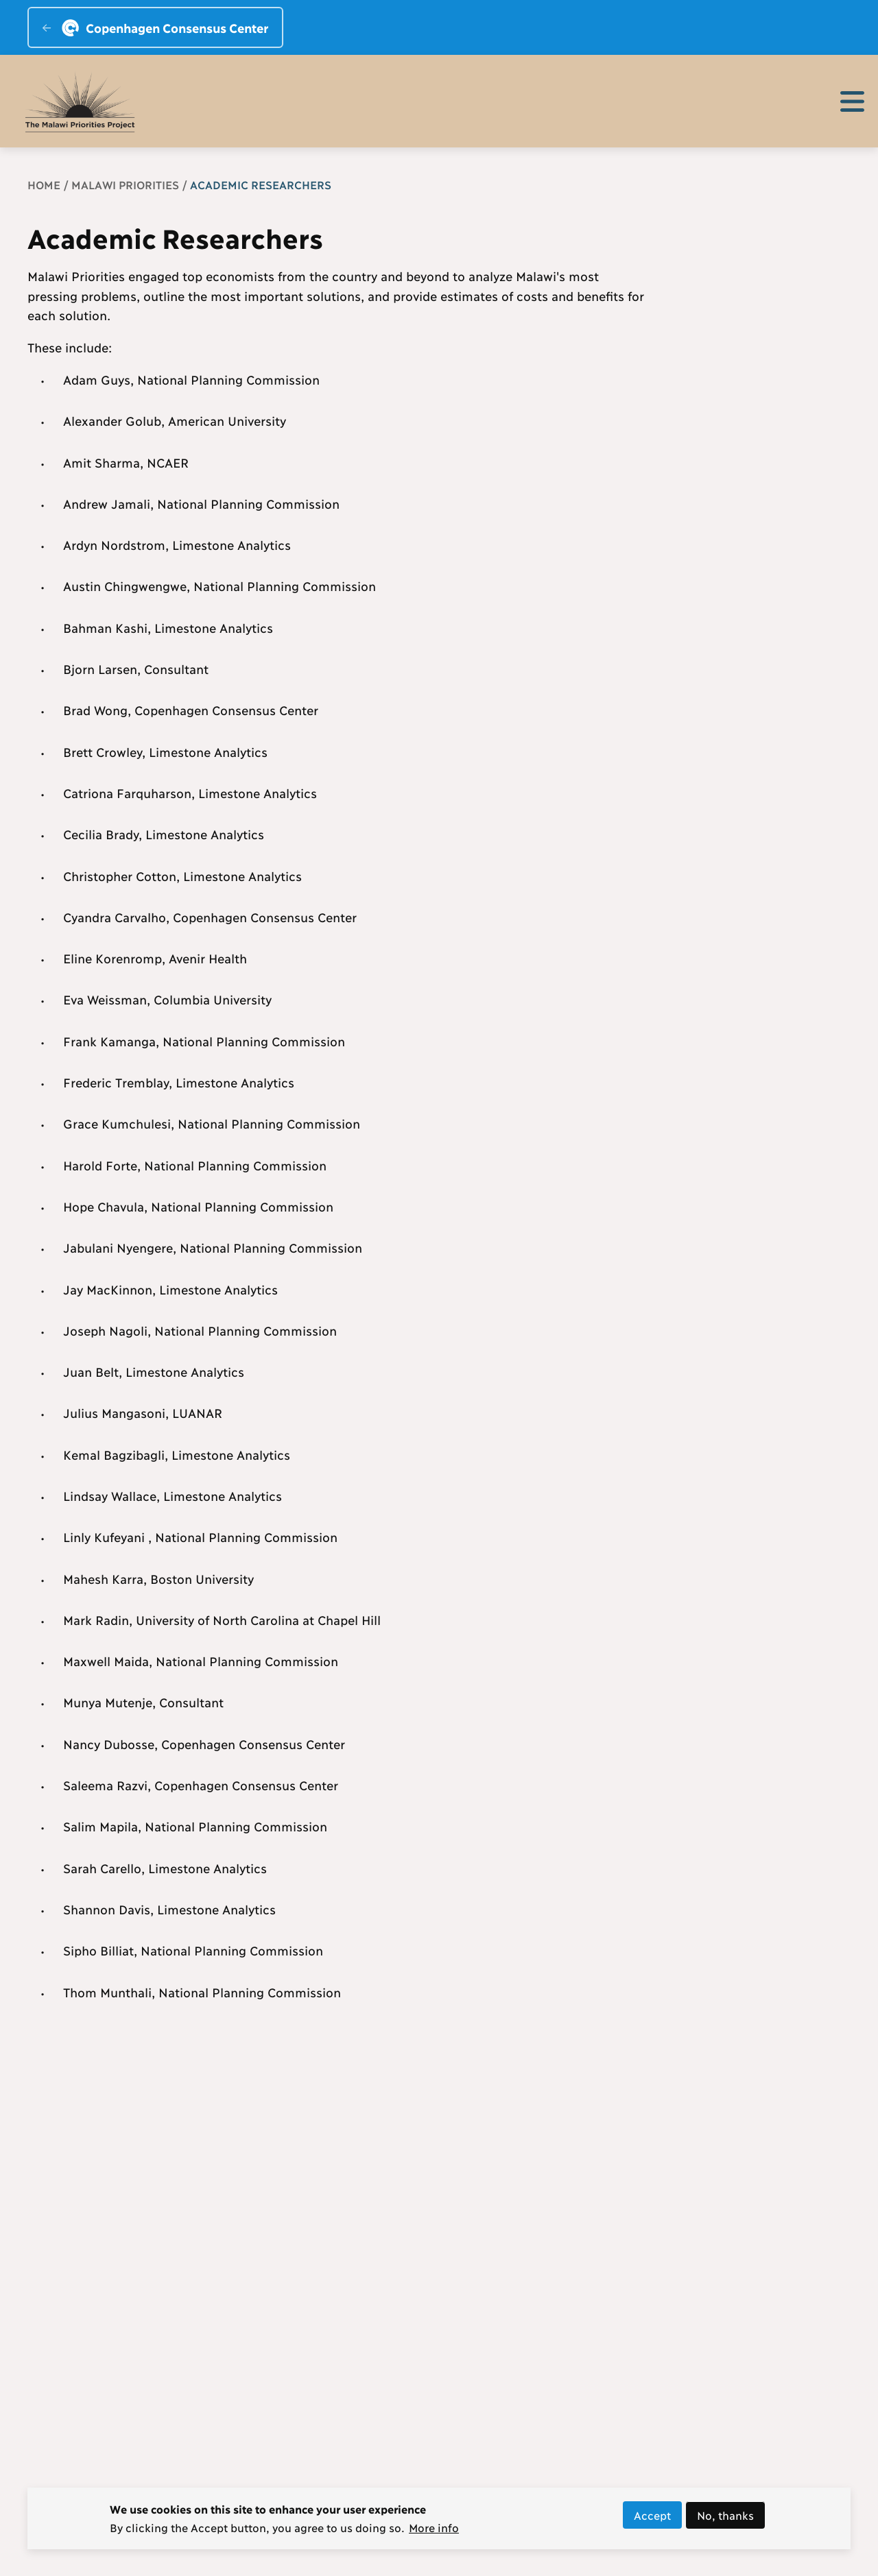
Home (43, 184)
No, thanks (725, 2519)
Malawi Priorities (125, 184)
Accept (652, 2519)
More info (434, 2532)
